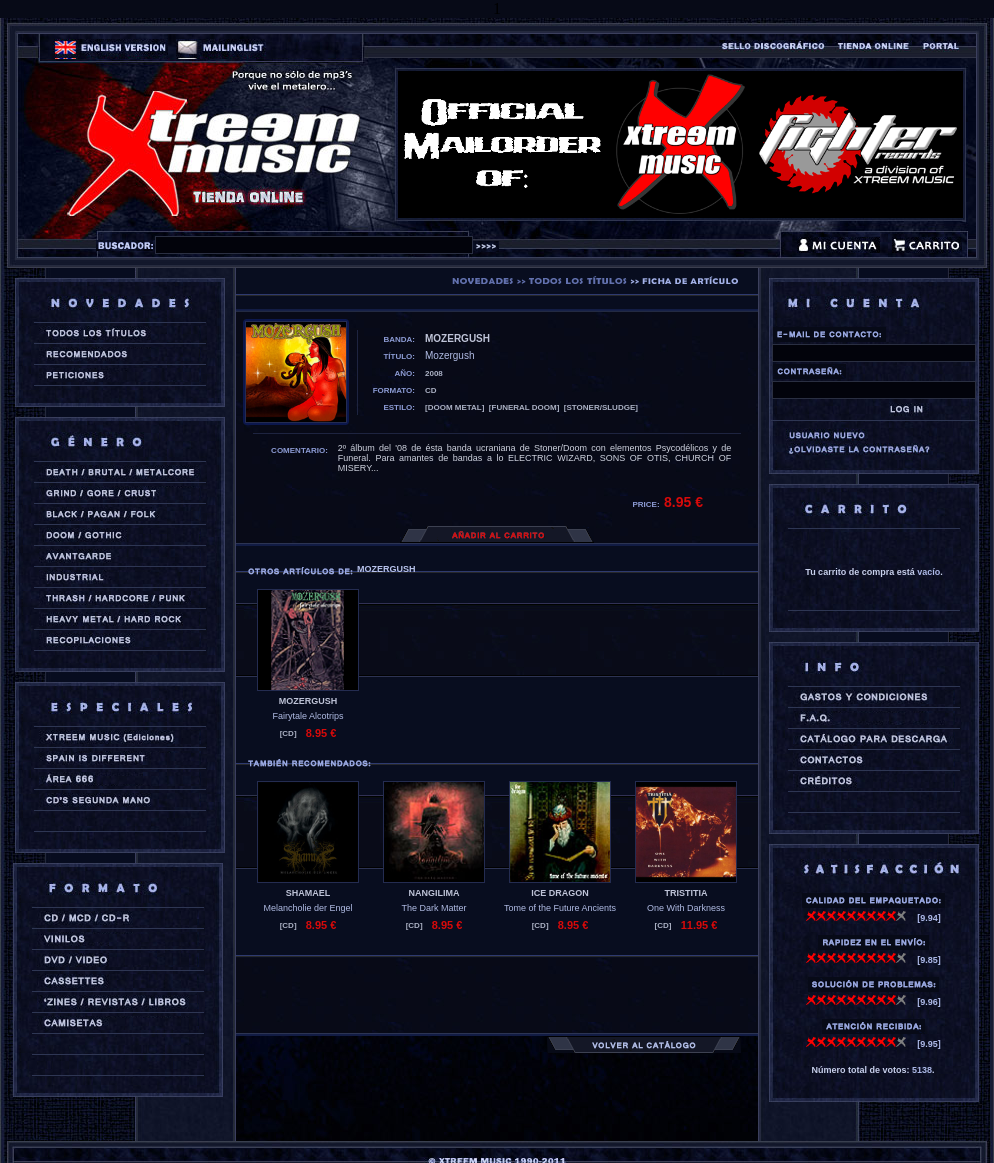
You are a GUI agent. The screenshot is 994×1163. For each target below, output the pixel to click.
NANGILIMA (434, 893)
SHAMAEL (308, 893)
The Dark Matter (433, 908)
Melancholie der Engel (307, 908)
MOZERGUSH (308, 701)
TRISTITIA (686, 893)
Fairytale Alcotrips (307, 716)
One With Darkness (686, 908)
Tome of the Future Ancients (560, 908)
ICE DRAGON (560, 893)
